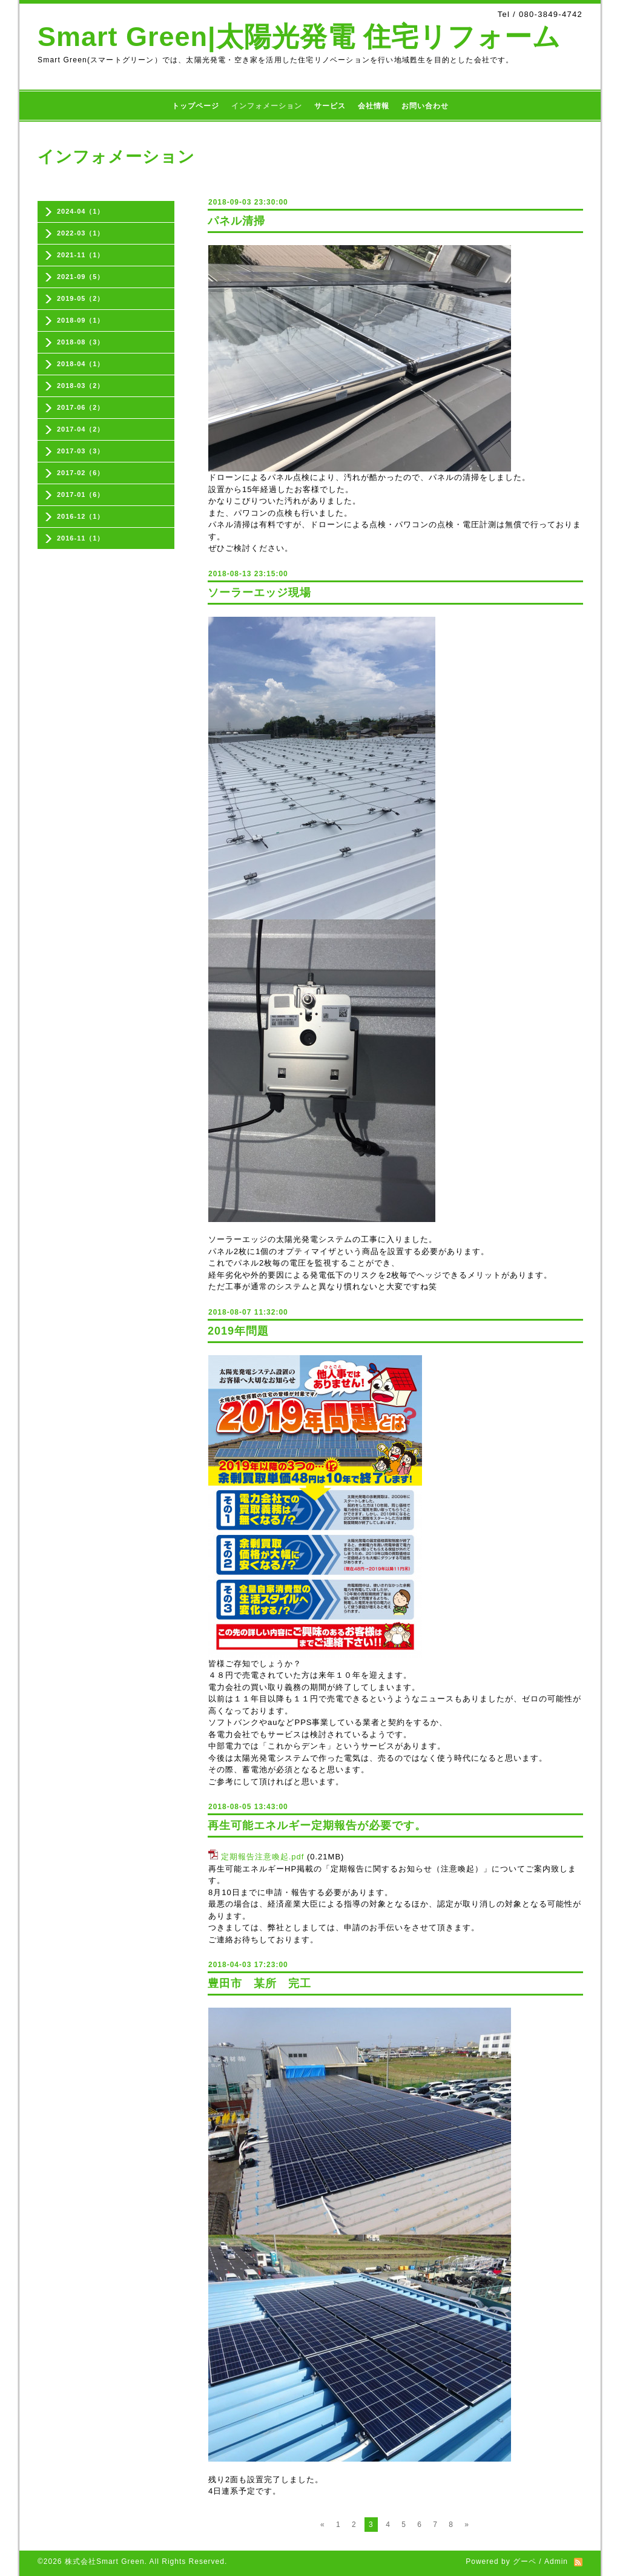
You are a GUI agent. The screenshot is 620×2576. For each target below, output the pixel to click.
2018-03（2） (81, 385)
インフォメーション (266, 106)
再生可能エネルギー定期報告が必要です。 (317, 1825)
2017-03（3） (81, 451)
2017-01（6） (81, 494)
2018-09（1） (81, 320)
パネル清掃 (236, 221)
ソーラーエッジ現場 (259, 592)
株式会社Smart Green (105, 2561)
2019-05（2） (81, 298)
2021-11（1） (81, 254)
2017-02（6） (81, 472)
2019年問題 (238, 1331)
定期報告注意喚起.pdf (263, 1856)
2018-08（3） (81, 342)
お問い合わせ (425, 106)
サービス (330, 106)
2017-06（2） (81, 407)
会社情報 (373, 106)
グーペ (524, 2561)
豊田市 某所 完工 (259, 1983)
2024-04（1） (81, 211)
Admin (556, 2561)
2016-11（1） (81, 538)
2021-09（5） (81, 276)
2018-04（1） (81, 363)
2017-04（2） (81, 429)
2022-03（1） (81, 233)
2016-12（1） (81, 516)
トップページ (195, 106)
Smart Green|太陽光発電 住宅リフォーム (299, 36)
